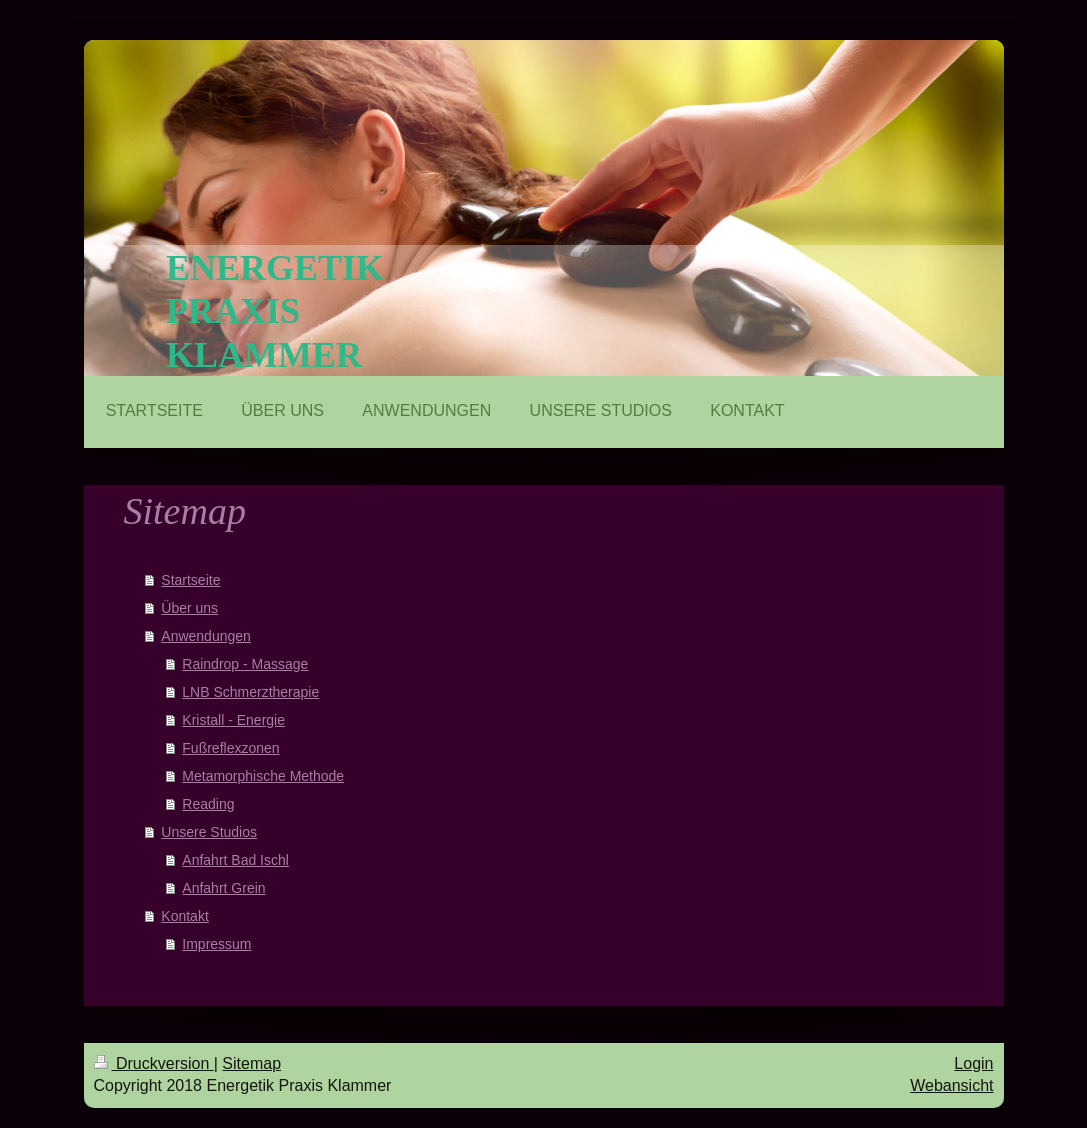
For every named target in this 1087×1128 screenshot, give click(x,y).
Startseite (190, 580)
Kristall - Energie (233, 720)
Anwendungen (206, 636)
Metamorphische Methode (263, 776)
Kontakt (184, 916)
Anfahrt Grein (223, 888)
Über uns (189, 608)
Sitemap (251, 1063)
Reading (208, 804)
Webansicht (951, 1085)
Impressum (216, 944)
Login (973, 1063)
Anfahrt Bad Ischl (235, 860)
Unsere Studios (209, 832)
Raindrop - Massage (245, 664)
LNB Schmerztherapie (250, 692)
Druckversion (154, 1063)
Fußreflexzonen (230, 748)
